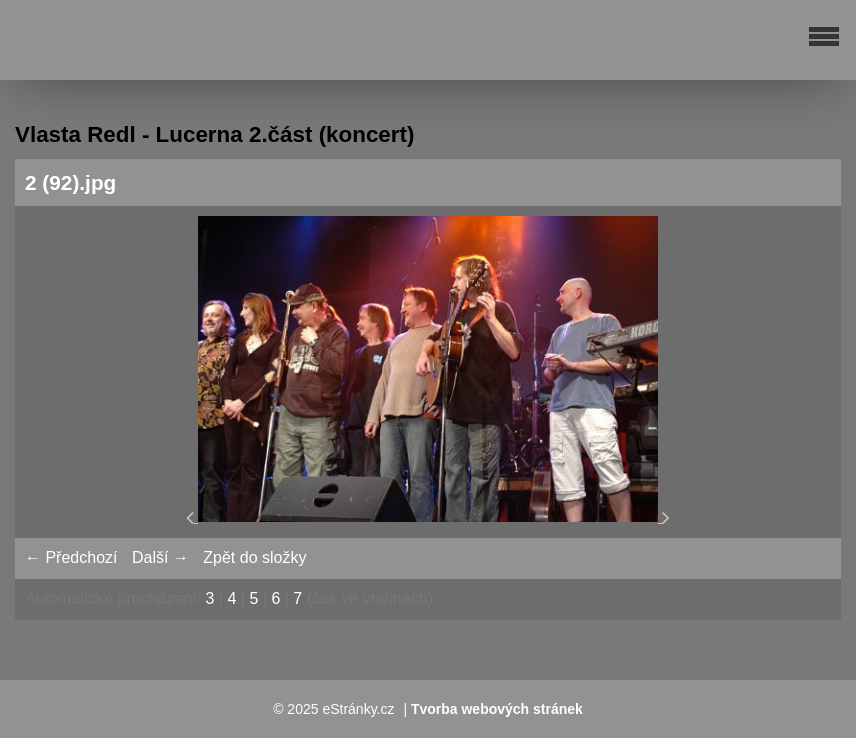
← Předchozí (71, 557)
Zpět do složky (254, 557)
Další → (160, 557)
